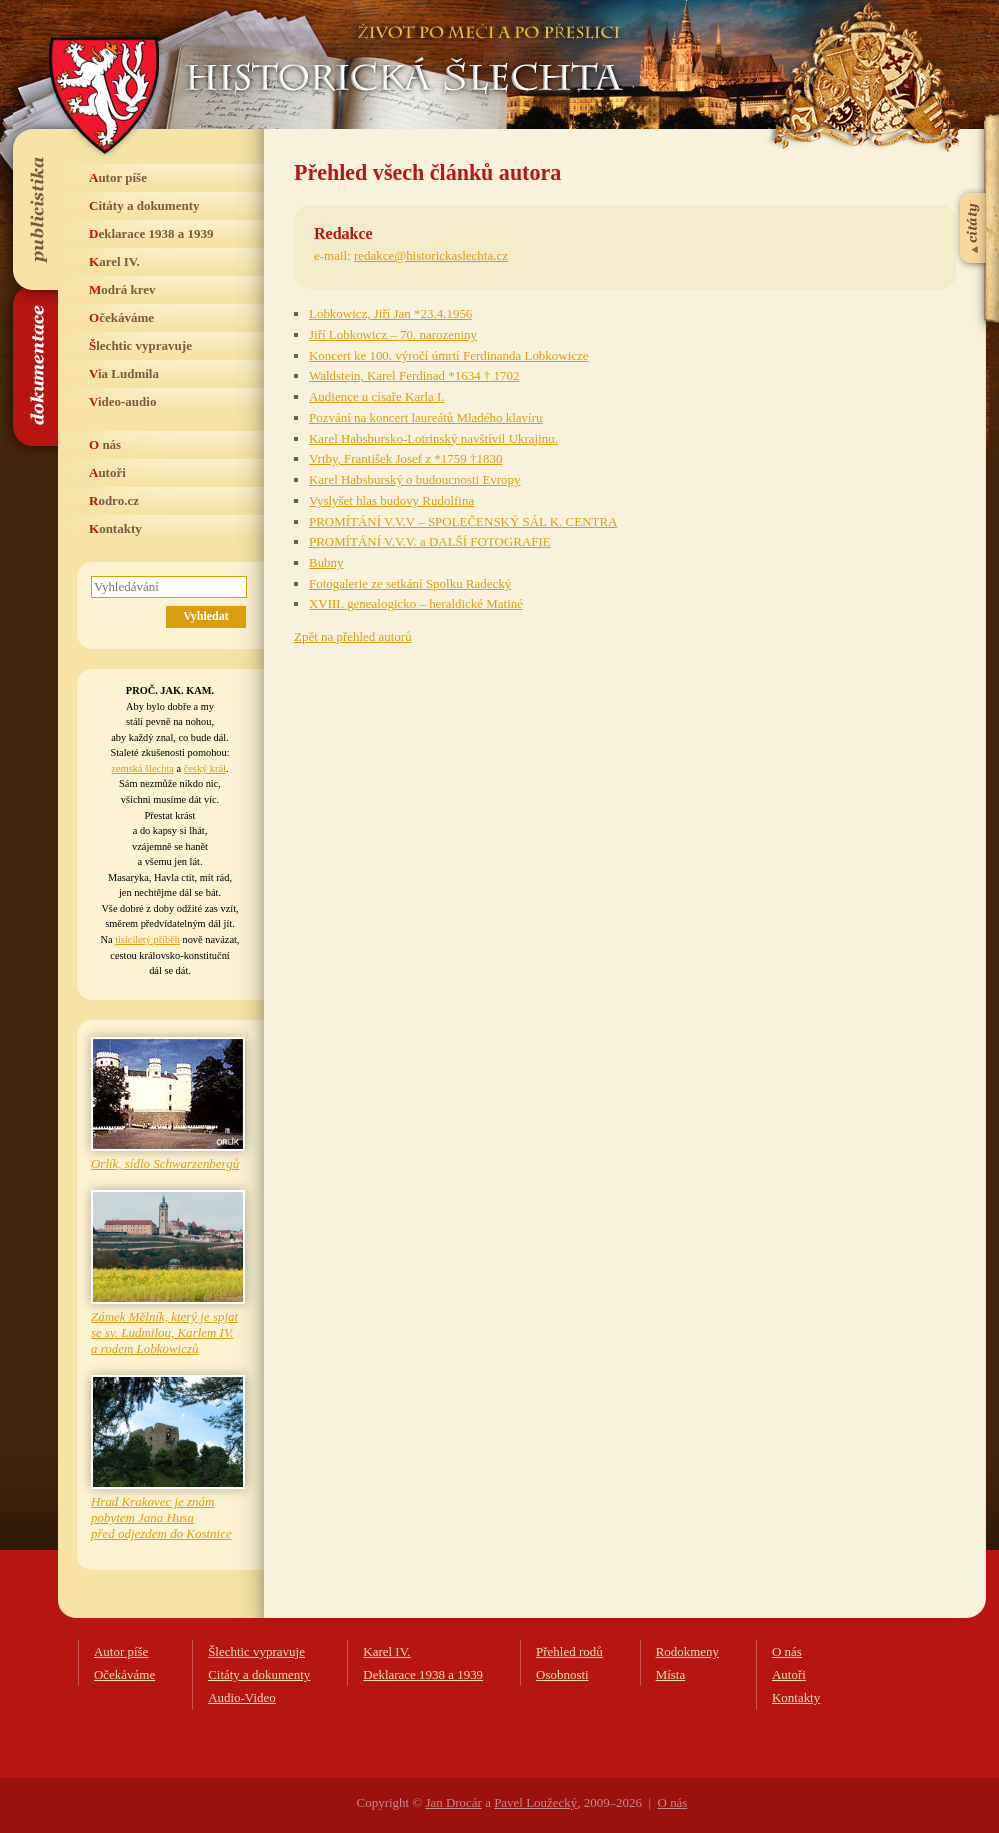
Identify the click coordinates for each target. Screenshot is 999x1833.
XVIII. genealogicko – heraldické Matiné (416, 603)
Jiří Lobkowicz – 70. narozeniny (393, 334)
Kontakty (115, 528)
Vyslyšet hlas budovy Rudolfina (391, 500)
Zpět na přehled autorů (353, 636)
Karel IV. (114, 261)
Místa (671, 1674)
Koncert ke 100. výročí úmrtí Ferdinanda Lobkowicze (449, 355)
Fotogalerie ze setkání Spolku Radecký (410, 583)
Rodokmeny (687, 1651)
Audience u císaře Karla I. (377, 396)
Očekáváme (121, 317)
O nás (105, 444)
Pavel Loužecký (535, 1802)
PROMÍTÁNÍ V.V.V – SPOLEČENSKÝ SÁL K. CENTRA (463, 521)
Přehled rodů (569, 1651)
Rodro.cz (114, 500)
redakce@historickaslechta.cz (431, 255)
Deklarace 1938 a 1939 (151, 233)
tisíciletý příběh (147, 939)
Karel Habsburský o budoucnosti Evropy (415, 479)
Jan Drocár (453, 1802)
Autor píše (118, 177)
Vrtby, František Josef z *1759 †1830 (405, 458)
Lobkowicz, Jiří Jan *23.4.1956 (390, 313)
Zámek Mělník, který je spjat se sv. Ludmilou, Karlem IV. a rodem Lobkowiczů (164, 1332)
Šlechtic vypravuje (140, 345)
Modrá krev (122, 289)
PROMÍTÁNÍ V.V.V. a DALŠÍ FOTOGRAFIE (430, 541)
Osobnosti (562, 1674)
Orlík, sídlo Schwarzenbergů (165, 1163)
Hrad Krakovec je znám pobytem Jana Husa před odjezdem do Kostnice (161, 1517)
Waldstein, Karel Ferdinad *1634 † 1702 (414, 375)
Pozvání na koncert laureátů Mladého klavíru (425, 417)
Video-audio (122, 401)
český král (205, 768)
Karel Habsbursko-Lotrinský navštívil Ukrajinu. (433, 438)
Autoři (107, 472)
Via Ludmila (124, 373)
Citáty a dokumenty (144, 205)
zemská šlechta (142, 768)
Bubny (326, 562)
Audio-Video (242, 1697)
